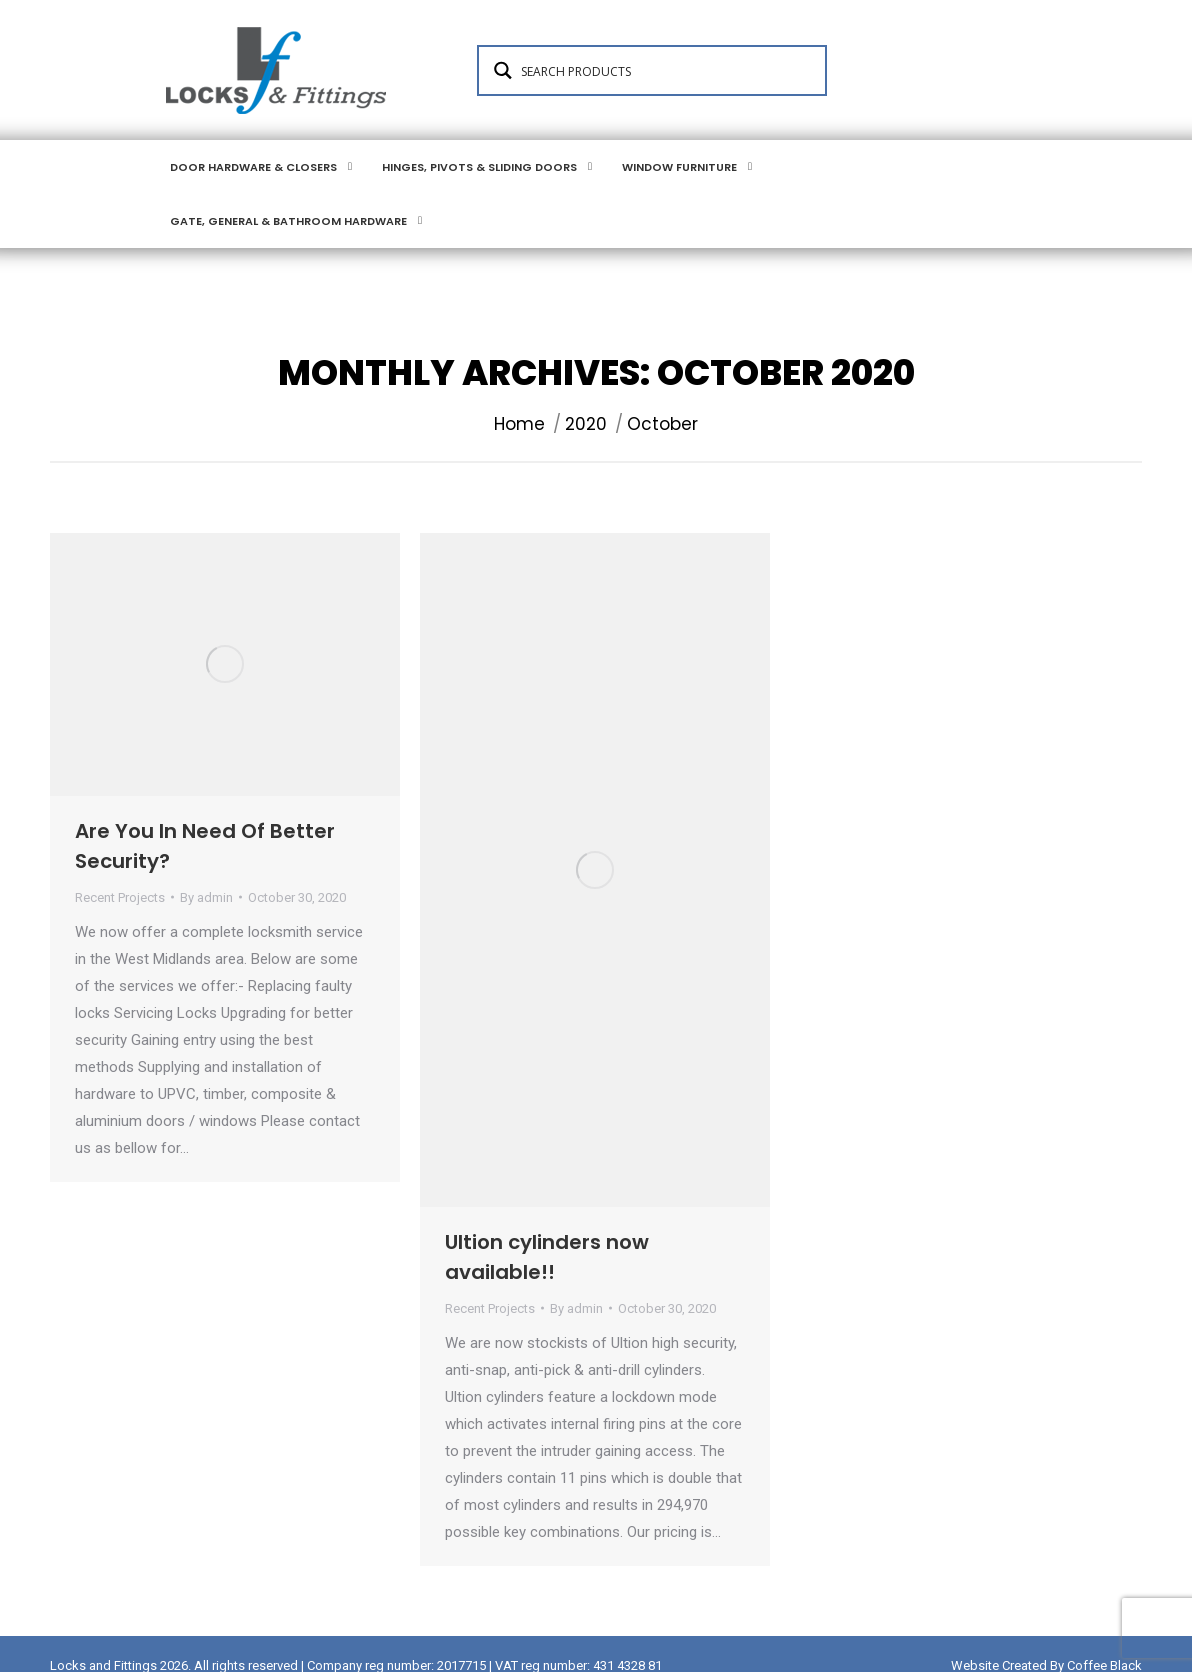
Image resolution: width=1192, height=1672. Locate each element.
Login (287, 18)
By (206, 873)
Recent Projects (120, 873)
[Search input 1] (665, 107)
